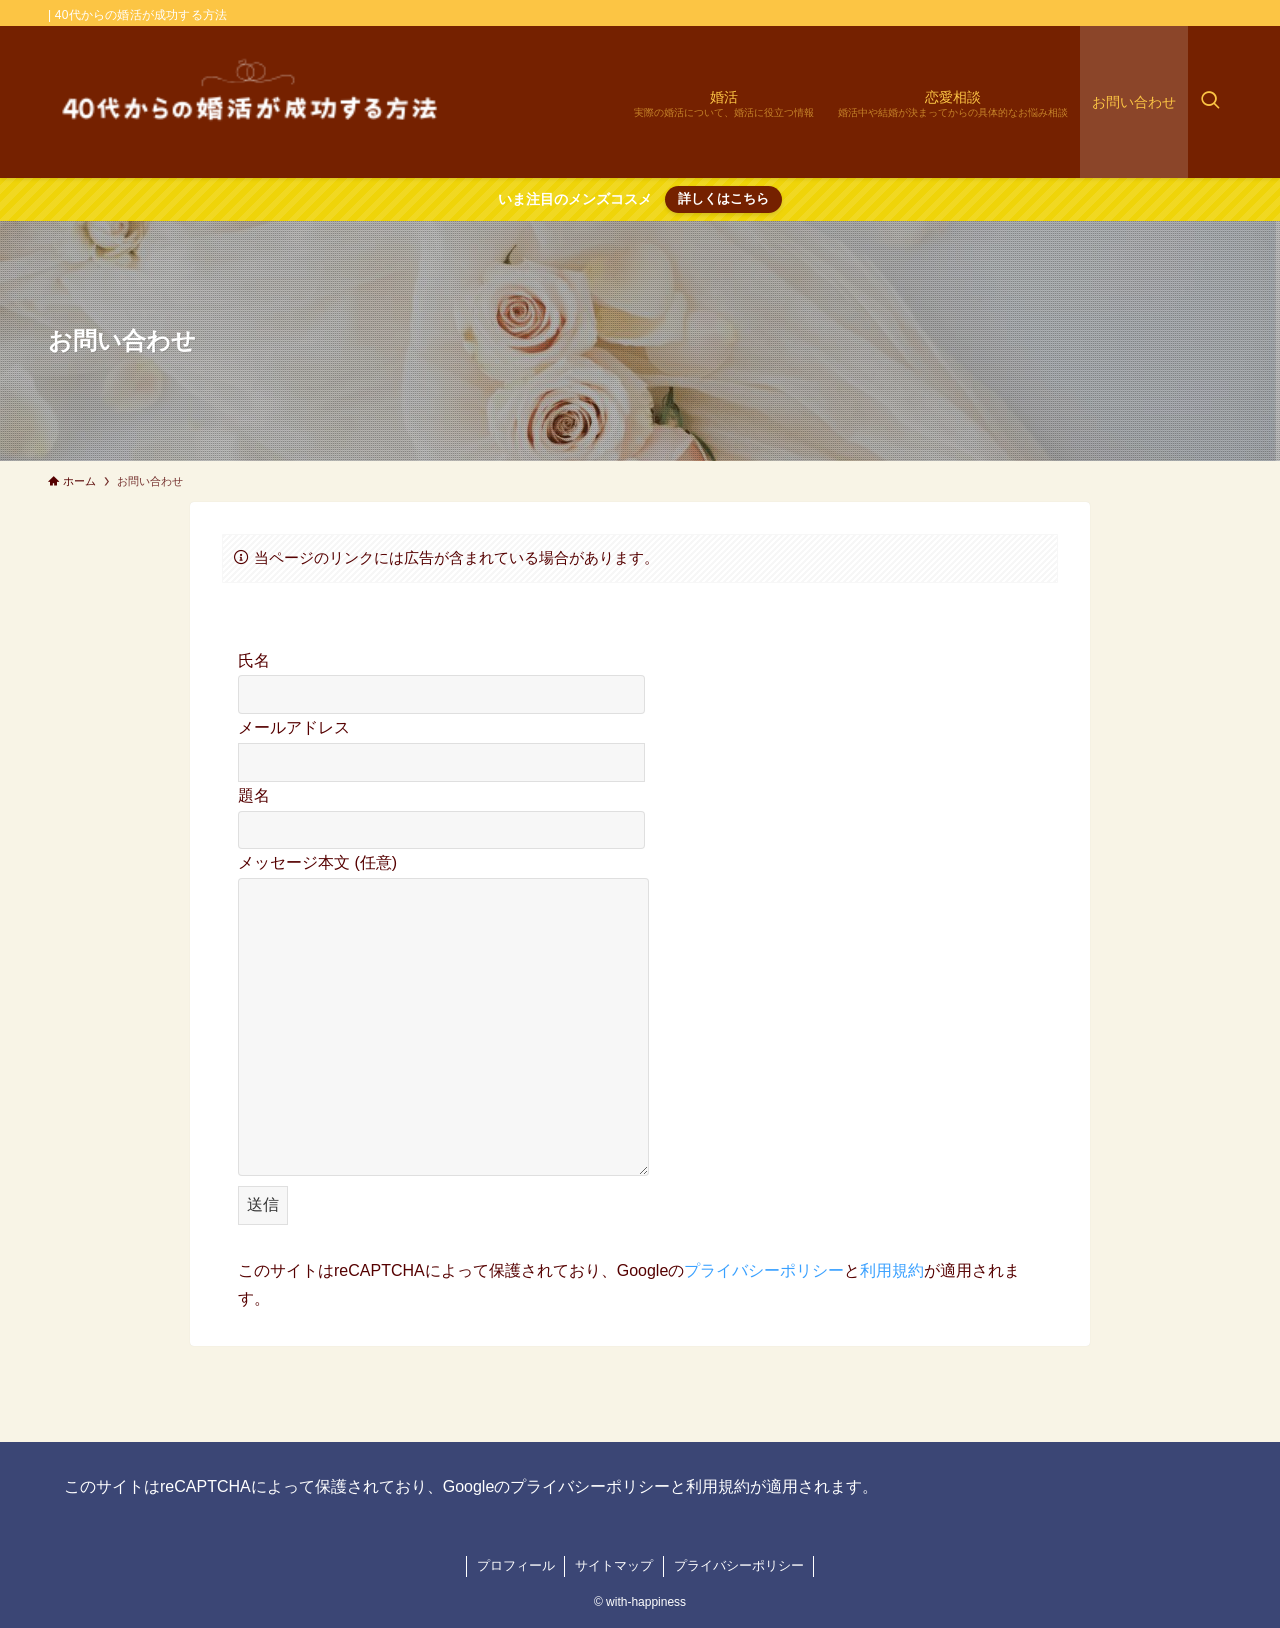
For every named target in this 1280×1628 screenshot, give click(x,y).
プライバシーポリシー (764, 1270)
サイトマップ (614, 1565)
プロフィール (516, 1565)
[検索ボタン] (1210, 102)
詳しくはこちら (723, 198)
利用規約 (892, 1270)
